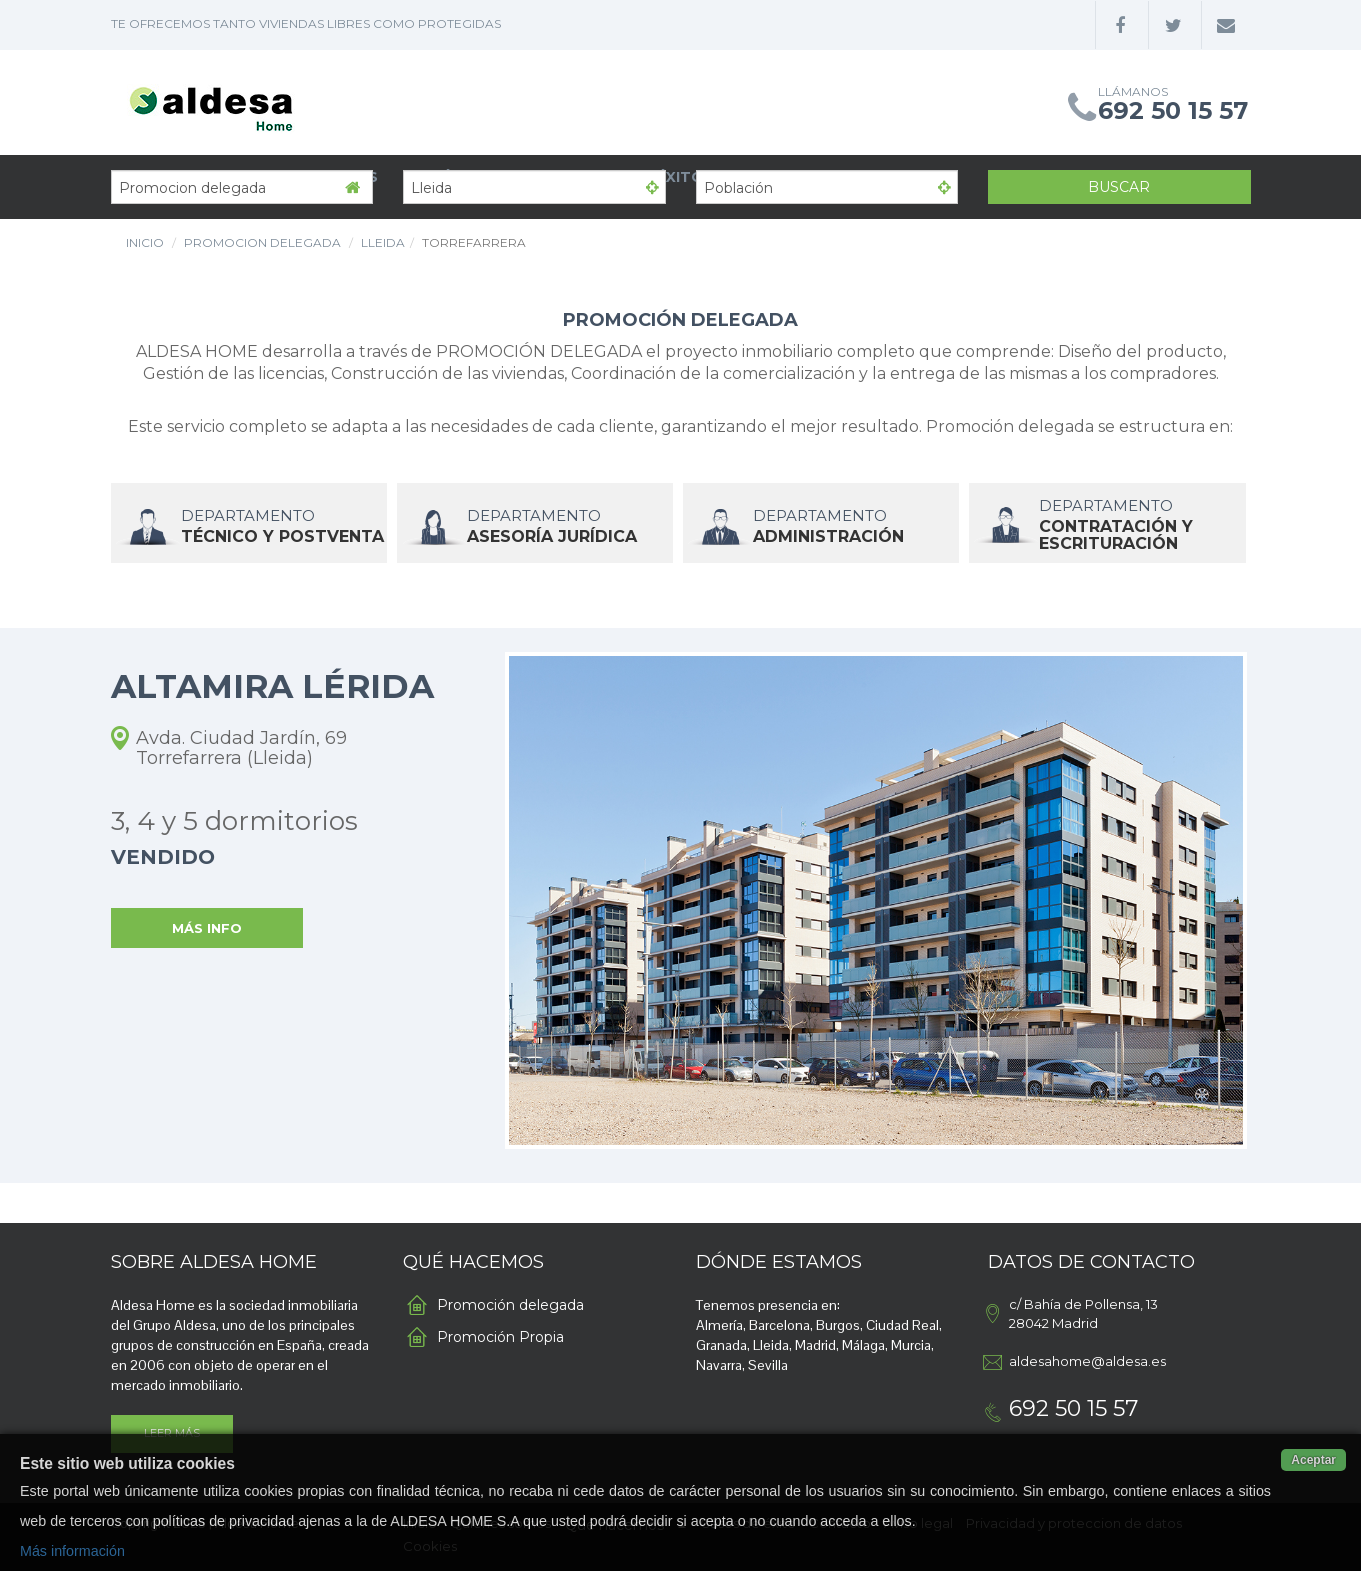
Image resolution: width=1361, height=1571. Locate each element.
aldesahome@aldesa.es (1087, 1361)
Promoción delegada (510, 1305)
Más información (72, 1551)
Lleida (383, 242)
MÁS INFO (207, 928)
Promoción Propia (500, 1337)
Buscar (1119, 187)
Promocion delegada (262, 242)
